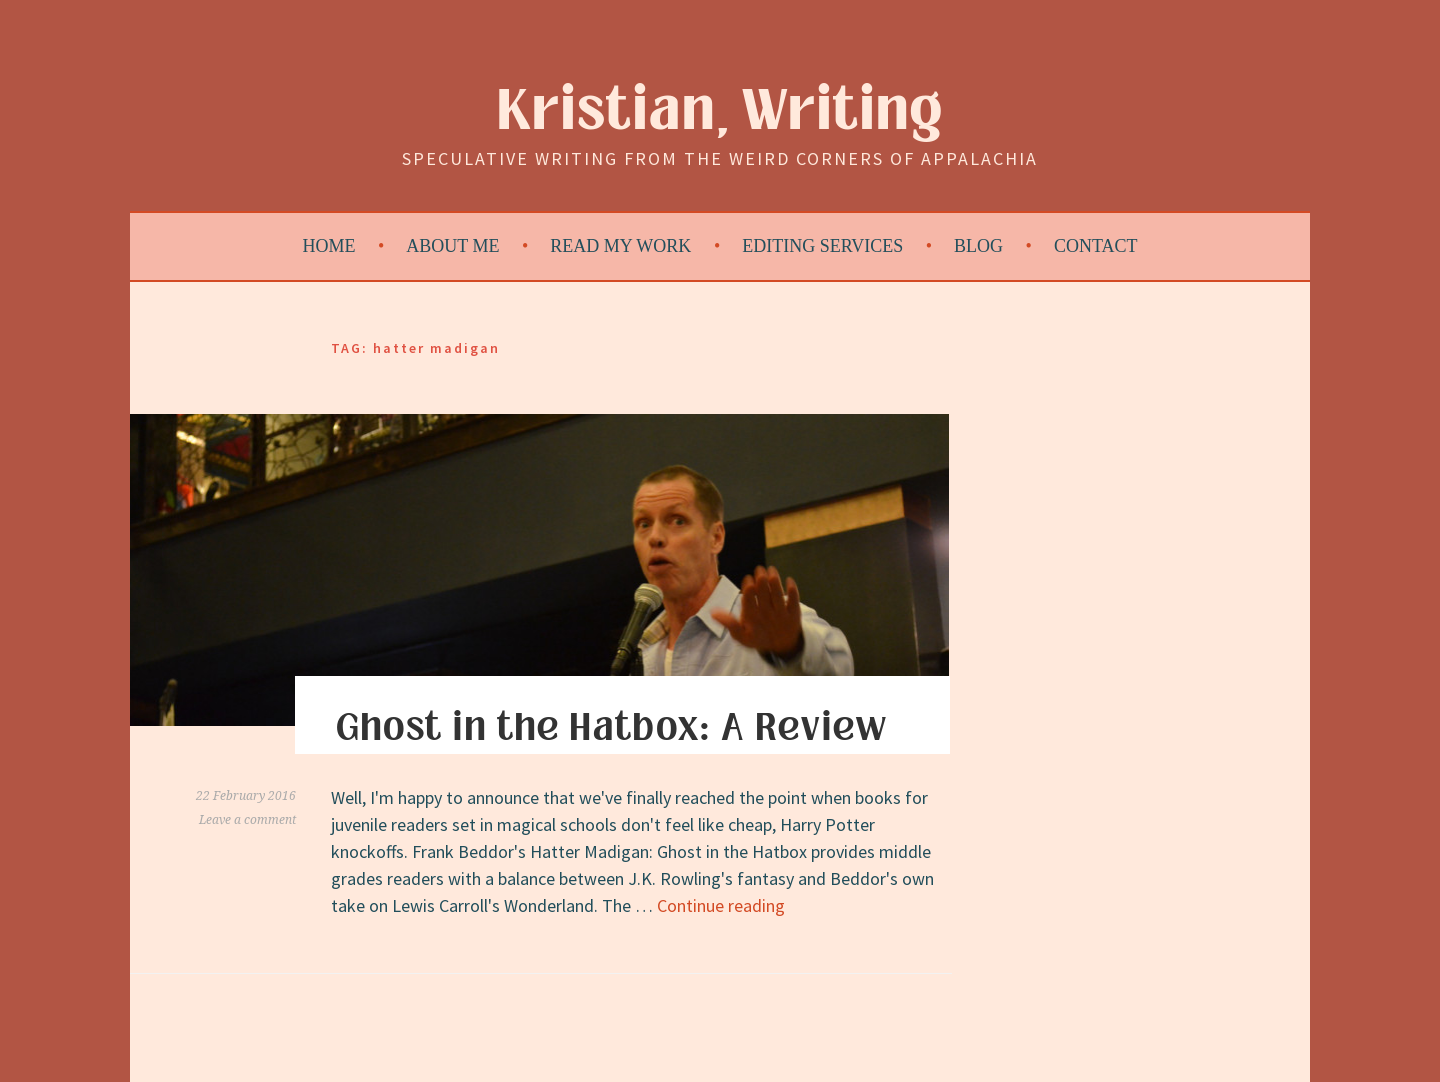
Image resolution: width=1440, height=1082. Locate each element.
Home (329, 246)
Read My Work (620, 246)
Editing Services (822, 246)
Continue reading (721, 905)
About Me (452, 246)
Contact (1096, 246)
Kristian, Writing (720, 111)
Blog (978, 246)
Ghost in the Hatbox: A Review (611, 728)
